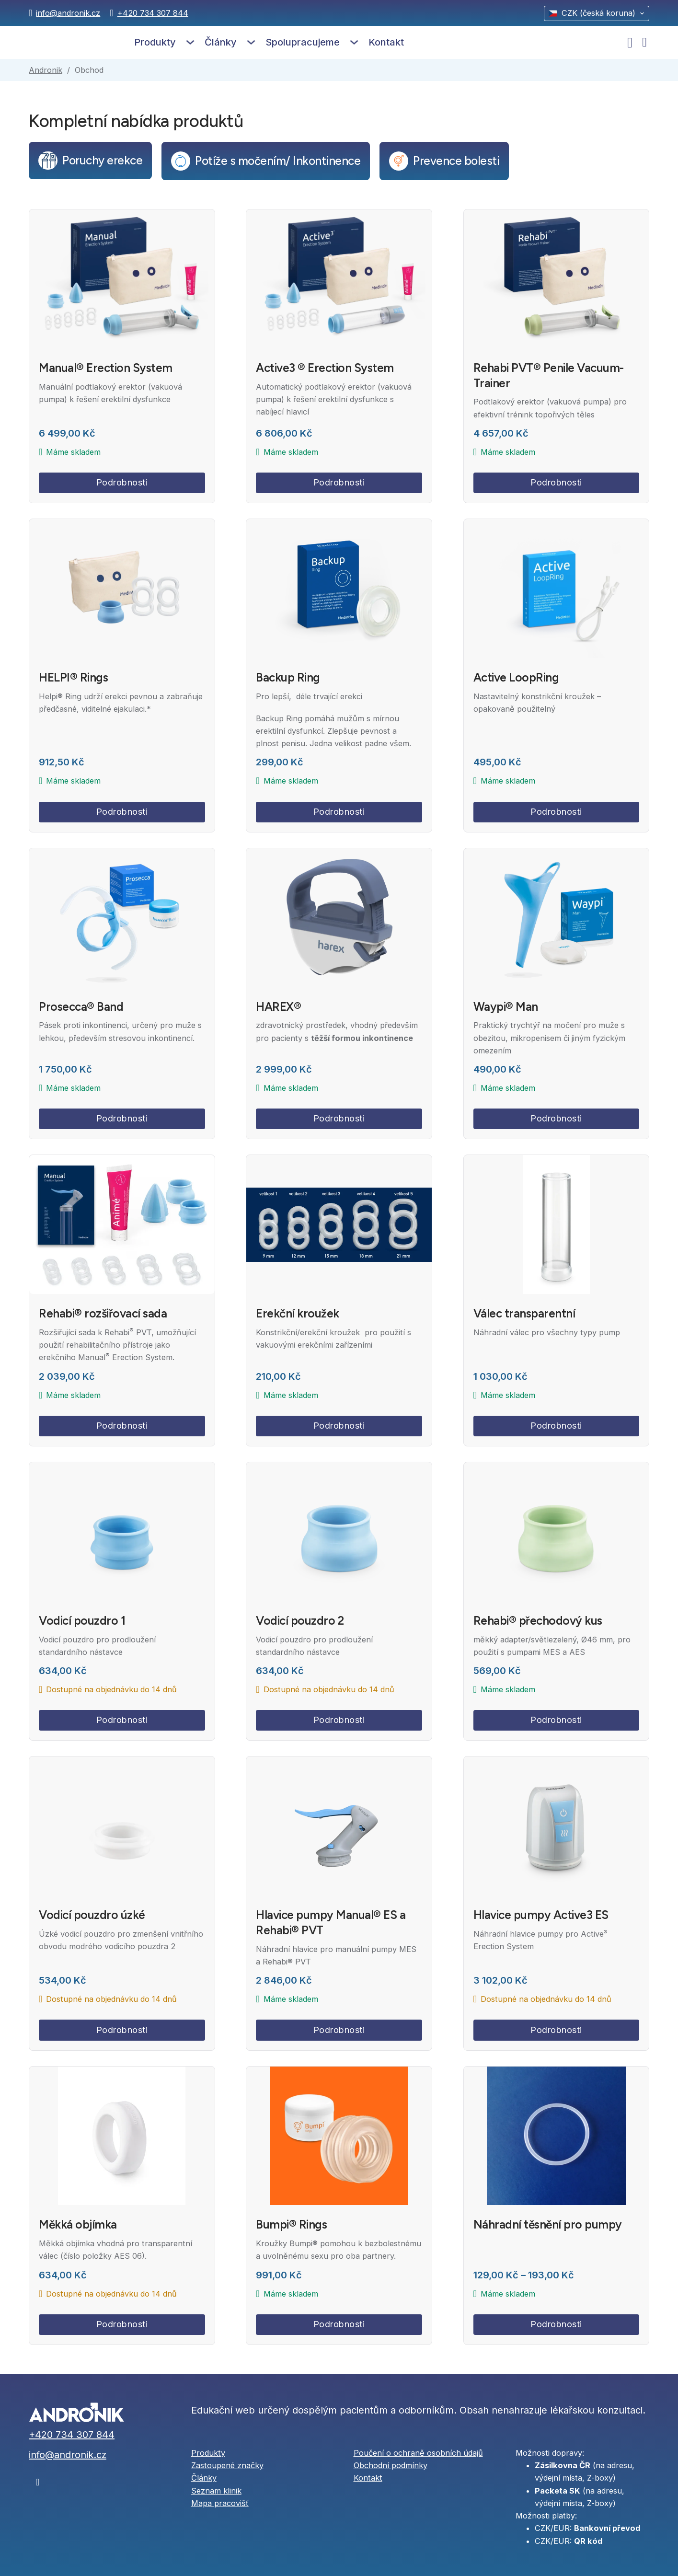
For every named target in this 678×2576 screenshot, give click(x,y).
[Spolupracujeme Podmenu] (354, 42)
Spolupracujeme (302, 42)
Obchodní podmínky (390, 2465)
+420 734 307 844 (152, 13)
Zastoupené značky (227, 2465)
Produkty (155, 42)
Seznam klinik (216, 2490)
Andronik (45, 70)
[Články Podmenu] (251, 42)
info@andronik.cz (68, 13)
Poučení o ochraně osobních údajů (418, 2453)
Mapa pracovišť (220, 2503)
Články (221, 42)
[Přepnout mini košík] (644, 42)
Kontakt (386, 42)
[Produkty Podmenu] (190, 42)
